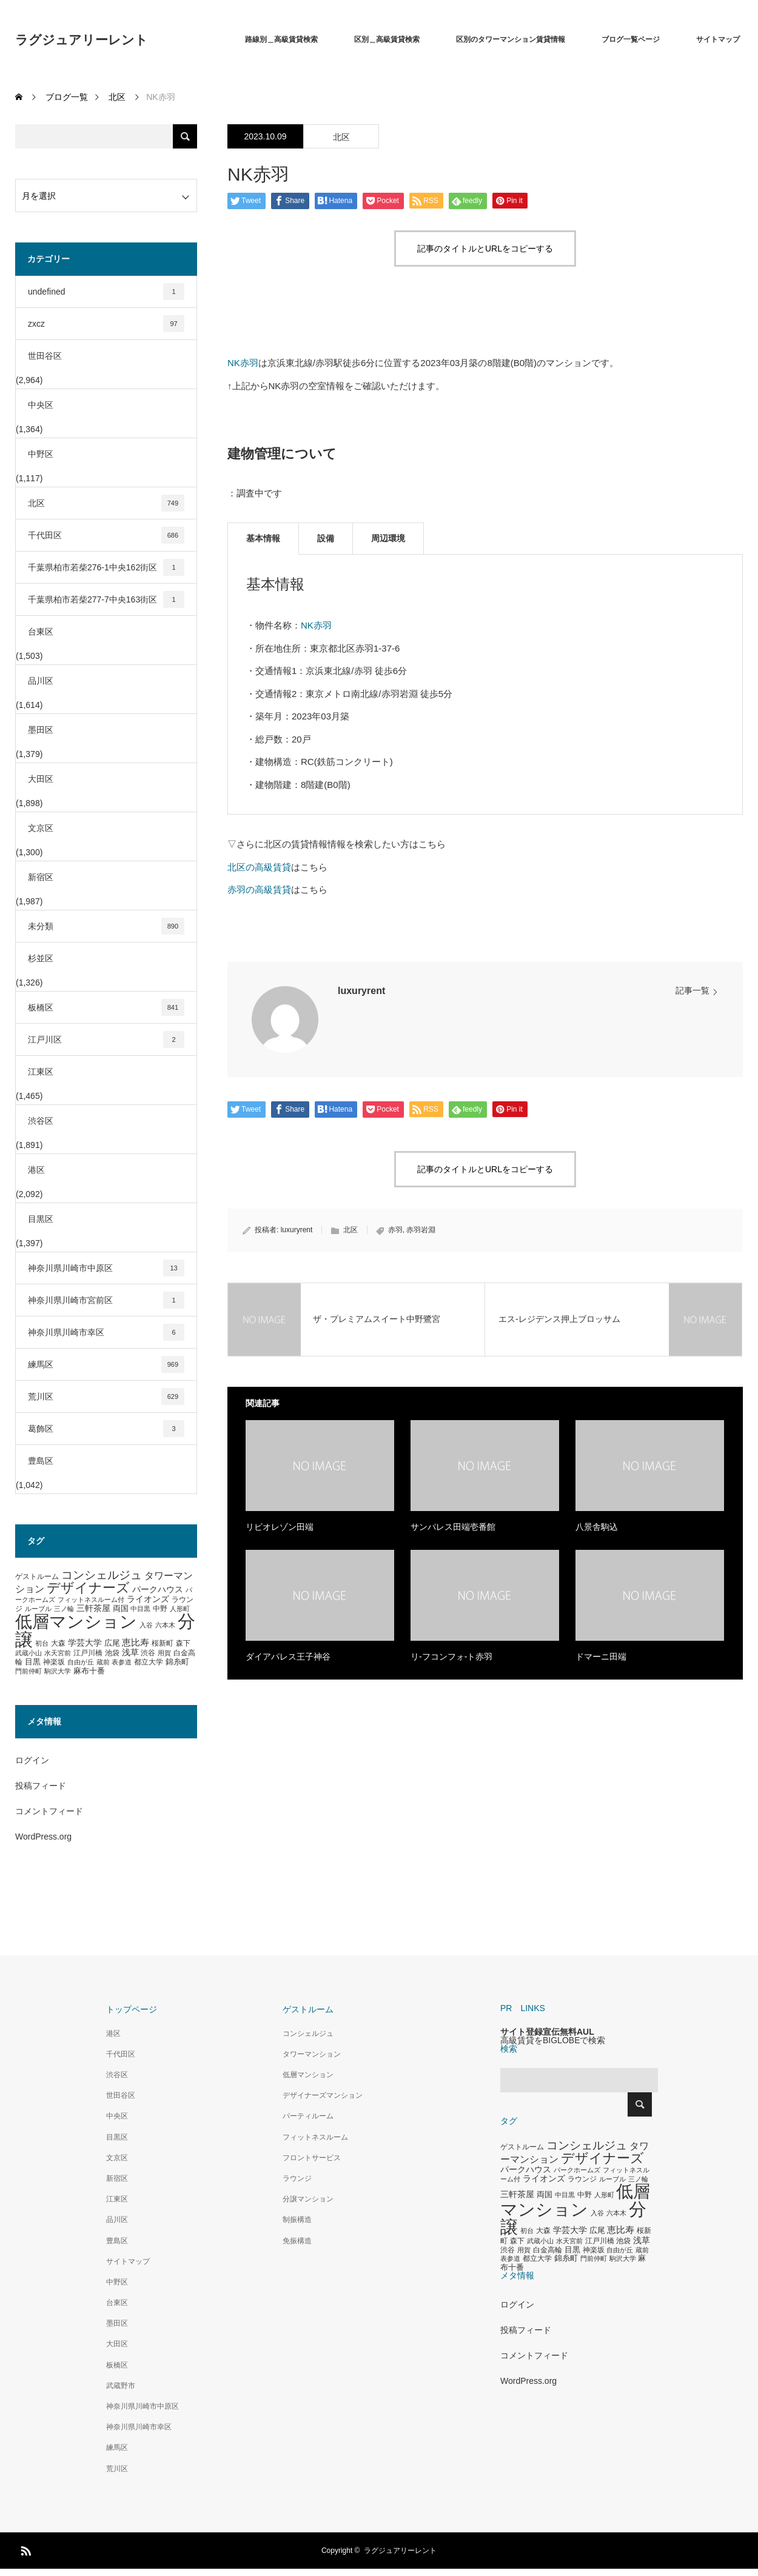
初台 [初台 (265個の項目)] (42, 1643)
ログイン (32, 1760)
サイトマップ (718, 39)
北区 (341, 137)
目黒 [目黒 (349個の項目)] (33, 1662)
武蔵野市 (120, 2385)
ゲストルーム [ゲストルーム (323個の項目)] (37, 1576)
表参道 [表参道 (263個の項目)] (122, 1662)
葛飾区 (106, 1428)
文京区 (40, 828)
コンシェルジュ (308, 2033)
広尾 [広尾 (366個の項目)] (112, 1642)
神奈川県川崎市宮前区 (106, 1300)
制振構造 (297, 2219)
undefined (106, 291)
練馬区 (106, 1364)
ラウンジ (297, 2178)
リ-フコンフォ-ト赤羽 (451, 1656)
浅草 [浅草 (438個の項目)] (130, 1652)
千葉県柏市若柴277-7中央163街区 (106, 599)
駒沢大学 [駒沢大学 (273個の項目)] (57, 1671)
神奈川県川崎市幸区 (106, 1332)
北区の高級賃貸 (259, 867)
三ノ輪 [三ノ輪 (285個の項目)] (64, 1608)
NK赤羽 (242, 363)
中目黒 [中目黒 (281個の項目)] (140, 1608)
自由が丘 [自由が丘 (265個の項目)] (80, 1662)
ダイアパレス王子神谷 (288, 1656)
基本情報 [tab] (263, 538)
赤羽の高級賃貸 (259, 889)
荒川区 (106, 1396)
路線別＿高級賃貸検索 (281, 39)
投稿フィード (40, 1785)
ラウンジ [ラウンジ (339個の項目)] (582, 2179)
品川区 (40, 681)
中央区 (40, 405)
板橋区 (106, 1007)
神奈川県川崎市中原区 (106, 1268)
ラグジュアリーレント (81, 40)
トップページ (131, 2009)
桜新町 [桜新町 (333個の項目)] (162, 1643)
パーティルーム (308, 2116)
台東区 (40, 631)
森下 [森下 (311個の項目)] (183, 1643)
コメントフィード (49, 1811)
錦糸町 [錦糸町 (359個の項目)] (177, 1661)
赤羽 (395, 1230)
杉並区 (40, 958)
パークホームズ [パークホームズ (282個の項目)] (577, 2170)
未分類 (106, 926)
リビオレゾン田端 (280, 1527)
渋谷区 (40, 1121)
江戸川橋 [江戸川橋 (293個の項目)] (87, 1653)
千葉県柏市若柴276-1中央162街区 (106, 567)
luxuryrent (361, 991)
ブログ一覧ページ (631, 39)
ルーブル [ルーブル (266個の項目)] (38, 1608)
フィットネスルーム (315, 2137)
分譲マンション (308, 2199)
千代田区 (106, 535)
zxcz (106, 323)
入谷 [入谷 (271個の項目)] (146, 1625)
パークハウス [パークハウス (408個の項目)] (157, 1589)
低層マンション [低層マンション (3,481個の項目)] (76, 1621)
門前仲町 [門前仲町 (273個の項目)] (28, 1671)
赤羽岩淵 (420, 1230)
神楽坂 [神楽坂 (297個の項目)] (54, 1662)
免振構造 (297, 2241)
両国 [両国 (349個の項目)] (121, 1608)
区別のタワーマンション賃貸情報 (510, 39)
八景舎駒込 (596, 1527)
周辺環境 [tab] (388, 538)
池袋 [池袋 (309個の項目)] (112, 1653)
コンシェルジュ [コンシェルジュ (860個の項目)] (101, 1575)
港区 (36, 1170)
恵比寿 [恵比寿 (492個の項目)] (135, 1642)
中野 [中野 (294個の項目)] (160, 1608)
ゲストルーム (308, 2009)
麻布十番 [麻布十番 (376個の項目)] (89, 1670)
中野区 (40, 454)
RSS (24, 2549)
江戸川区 (106, 1039)
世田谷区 (45, 356)
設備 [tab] (325, 538)
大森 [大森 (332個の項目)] (58, 1643)
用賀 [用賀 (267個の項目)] (164, 1653)
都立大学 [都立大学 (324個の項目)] (148, 1662)
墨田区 (40, 730)
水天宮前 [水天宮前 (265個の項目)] (57, 1653)
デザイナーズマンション (323, 2095)
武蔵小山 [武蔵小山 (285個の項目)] (28, 1653)
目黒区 (40, 1219)
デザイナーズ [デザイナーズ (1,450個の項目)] (88, 1587)
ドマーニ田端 (600, 1656)
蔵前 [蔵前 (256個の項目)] (103, 1662)
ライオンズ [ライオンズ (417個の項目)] (148, 1599)
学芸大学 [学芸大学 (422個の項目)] (85, 1642)
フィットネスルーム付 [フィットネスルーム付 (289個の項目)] (91, 1599)
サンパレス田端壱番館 (453, 1527)
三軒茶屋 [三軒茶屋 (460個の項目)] (93, 1608)
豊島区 (40, 1461)
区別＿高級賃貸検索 (387, 39)
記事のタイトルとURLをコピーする (485, 248)
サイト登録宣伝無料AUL (547, 2032)
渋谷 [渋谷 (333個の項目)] (148, 1653)
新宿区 (40, 877)
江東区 (40, 1071)
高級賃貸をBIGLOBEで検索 (552, 2040)
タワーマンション (312, 2054)
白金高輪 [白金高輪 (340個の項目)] (547, 2250)
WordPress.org (43, 1836)
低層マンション (308, 2074)
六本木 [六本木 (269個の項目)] (165, 1625)
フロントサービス (312, 2158)
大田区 (40, 779)
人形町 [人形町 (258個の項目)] (180, 1608)
